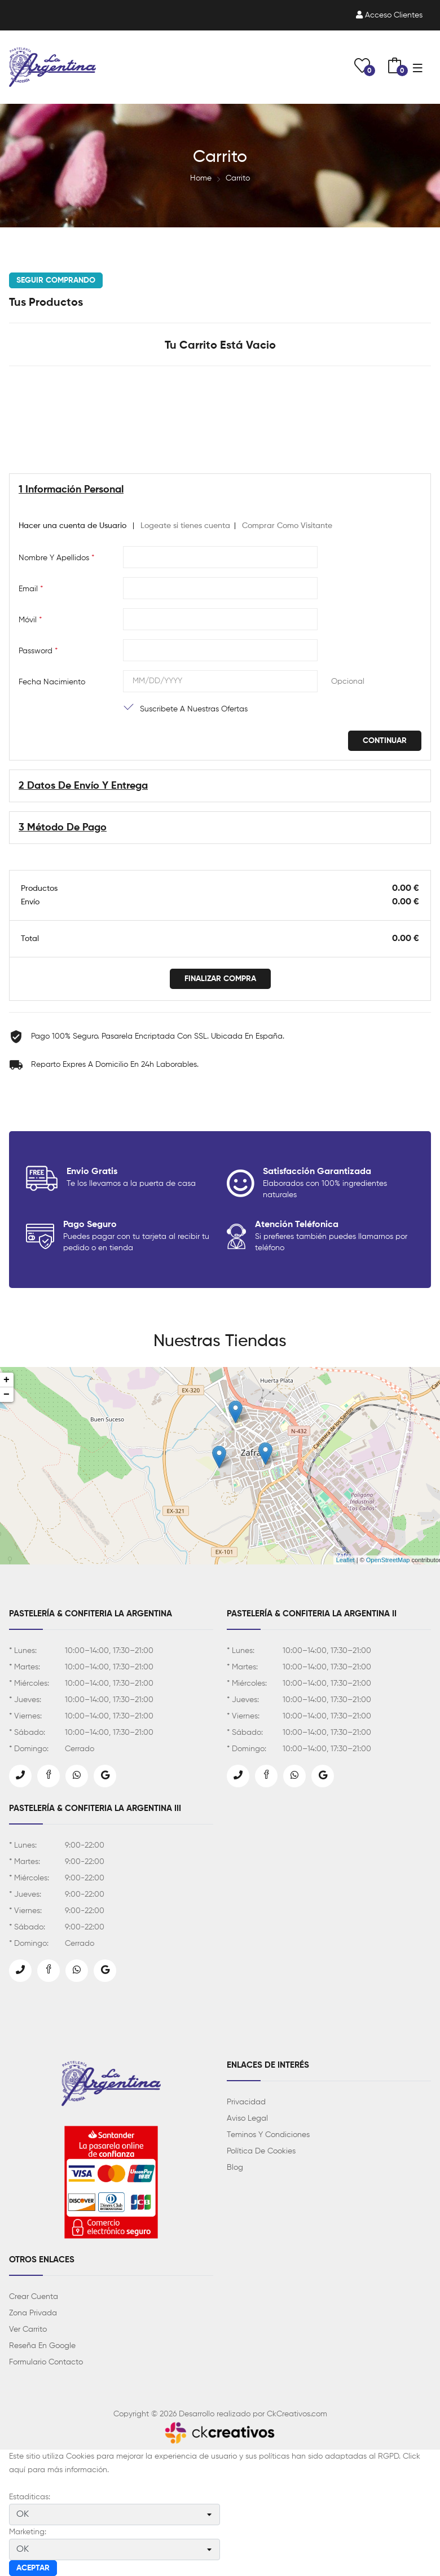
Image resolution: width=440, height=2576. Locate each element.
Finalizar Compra (220, 979)
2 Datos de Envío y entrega (83, 786)
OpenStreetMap (388, 1560)
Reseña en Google (42, 2346)
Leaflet (345, 1560)
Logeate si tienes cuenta (185, 526)
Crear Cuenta (33, 2297)
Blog (235, 2167)
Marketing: (27, 2532)
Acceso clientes (389, 15)
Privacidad (246, 2102)
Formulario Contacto (46, 2362)
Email (31, 589)
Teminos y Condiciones (268, 2135)
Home (201, 178)
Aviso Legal (247, 2118)
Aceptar (33, 2568)
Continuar (385, 741)
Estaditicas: (29, 2497)
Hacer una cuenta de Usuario (72, 526)
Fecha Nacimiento (52, 682)
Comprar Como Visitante (287, 526)
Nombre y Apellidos (56, 558)
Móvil (30, 620)
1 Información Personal (71, 490)
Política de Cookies (261, 2151)
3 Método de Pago (63, 828)
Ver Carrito (28, 2329)
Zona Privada (33, 2313)
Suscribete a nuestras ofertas (194, 709)
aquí (17, 2470)
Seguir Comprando (55, 280)
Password (38, 651)
